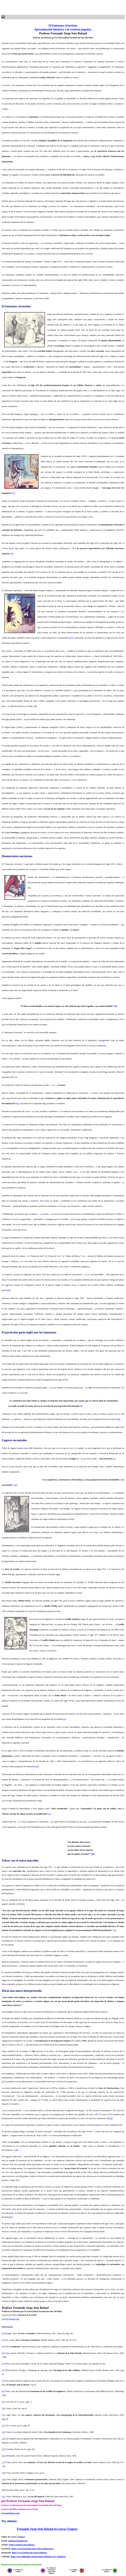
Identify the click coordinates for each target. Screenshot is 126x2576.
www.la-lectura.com (10, 2513)
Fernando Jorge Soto (47, 2529)
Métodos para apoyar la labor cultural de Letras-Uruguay (21, 2564)
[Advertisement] (41, 7)
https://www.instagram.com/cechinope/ (29, 2552)
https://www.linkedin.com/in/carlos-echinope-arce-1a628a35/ (38, 2556)
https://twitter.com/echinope (22, 2544)
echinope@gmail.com (18, 2540)
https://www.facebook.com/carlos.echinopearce (32, 2548)
